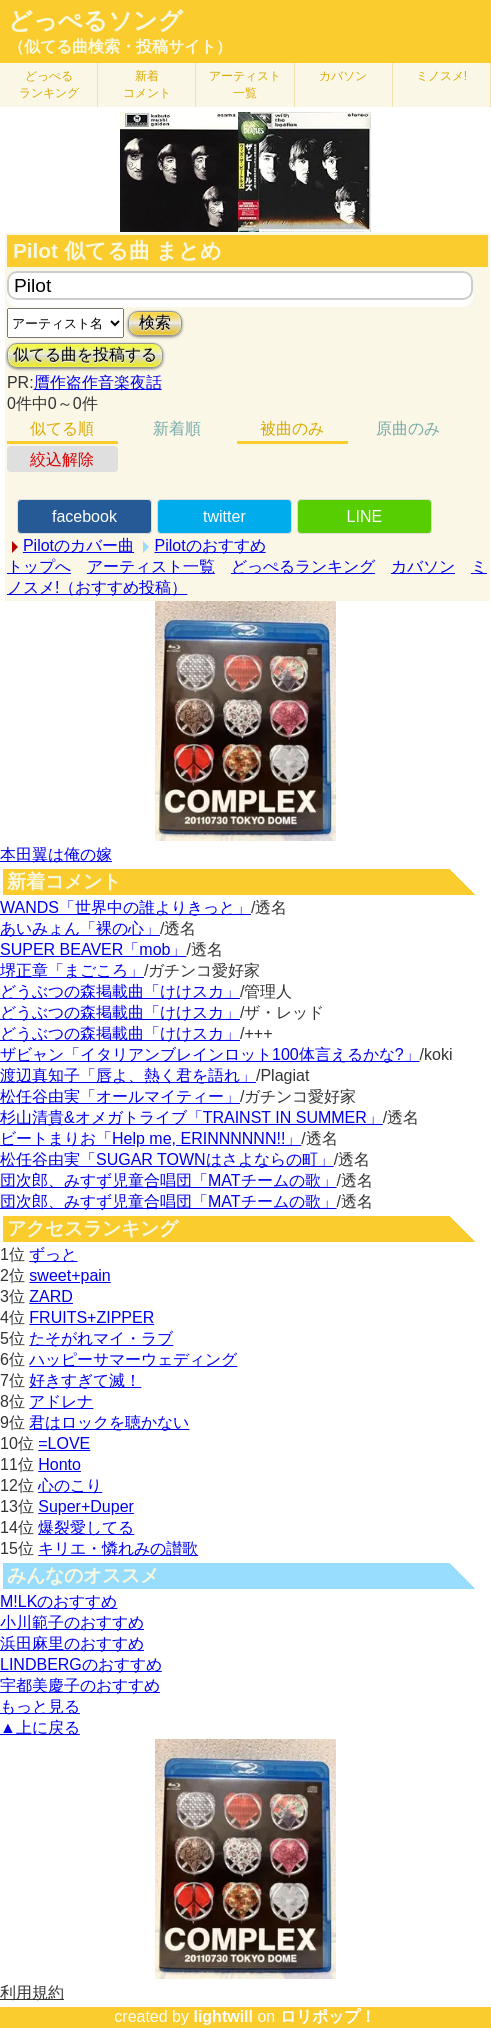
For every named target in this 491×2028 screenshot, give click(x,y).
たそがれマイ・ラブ (101, 1338)
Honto (59, 1464)
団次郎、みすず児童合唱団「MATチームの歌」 (168, 1180)
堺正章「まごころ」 (72, 970)
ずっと (53, 1254)
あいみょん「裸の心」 (80, 928)
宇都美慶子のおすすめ (80, 1685)
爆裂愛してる (86, 1527)
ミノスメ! (441, 76)
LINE (365, 516)
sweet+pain (69, 1275)
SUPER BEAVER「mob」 (93, 949)
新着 (147, 84)
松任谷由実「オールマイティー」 (120, 1096)
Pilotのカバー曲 (78, 545)
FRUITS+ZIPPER (91, 1317)
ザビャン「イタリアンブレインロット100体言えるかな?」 (210, 1054)
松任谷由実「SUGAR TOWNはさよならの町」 (167, 1159)
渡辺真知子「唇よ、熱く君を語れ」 (128, 1075)
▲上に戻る (40, 1727)
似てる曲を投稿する (85, 354)
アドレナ (61, 1401)
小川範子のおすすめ (72, 1622)
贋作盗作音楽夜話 (98, 382)
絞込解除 (62, 459)
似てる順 (62, 428)
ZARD (51, 1296)
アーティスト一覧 (151, 566)
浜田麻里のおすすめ (72, 1643)
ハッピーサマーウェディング (133, 1359)
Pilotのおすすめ (209, 545)
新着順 (177, 428)
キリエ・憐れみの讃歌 (118, 1548)
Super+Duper (86, 1506)
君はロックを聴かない (109, 1422)
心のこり (70, 1485)
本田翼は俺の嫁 (56, 854)
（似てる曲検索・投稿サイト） (120, 46)
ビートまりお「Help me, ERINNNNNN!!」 (150, 1138)
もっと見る (40, 1706)
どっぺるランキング (303, 566)
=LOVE (64, 1443)
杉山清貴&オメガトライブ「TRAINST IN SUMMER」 (191, 1117)
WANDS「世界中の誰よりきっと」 (125, 907)
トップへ (39, 566)
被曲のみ (292, 428)
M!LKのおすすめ (58, 1601)
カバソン (343, 76)
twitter (224, 516)
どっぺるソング (95, 21)
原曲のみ (408, 428)
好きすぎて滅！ (85, 1380)
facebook (84, 516)
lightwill (223, 2016)
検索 (155, 322)
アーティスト (245, 84)
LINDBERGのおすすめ (81, 1664)
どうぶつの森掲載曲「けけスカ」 (120, 991)
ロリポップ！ (328, 2016)
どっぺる (49, 84)
